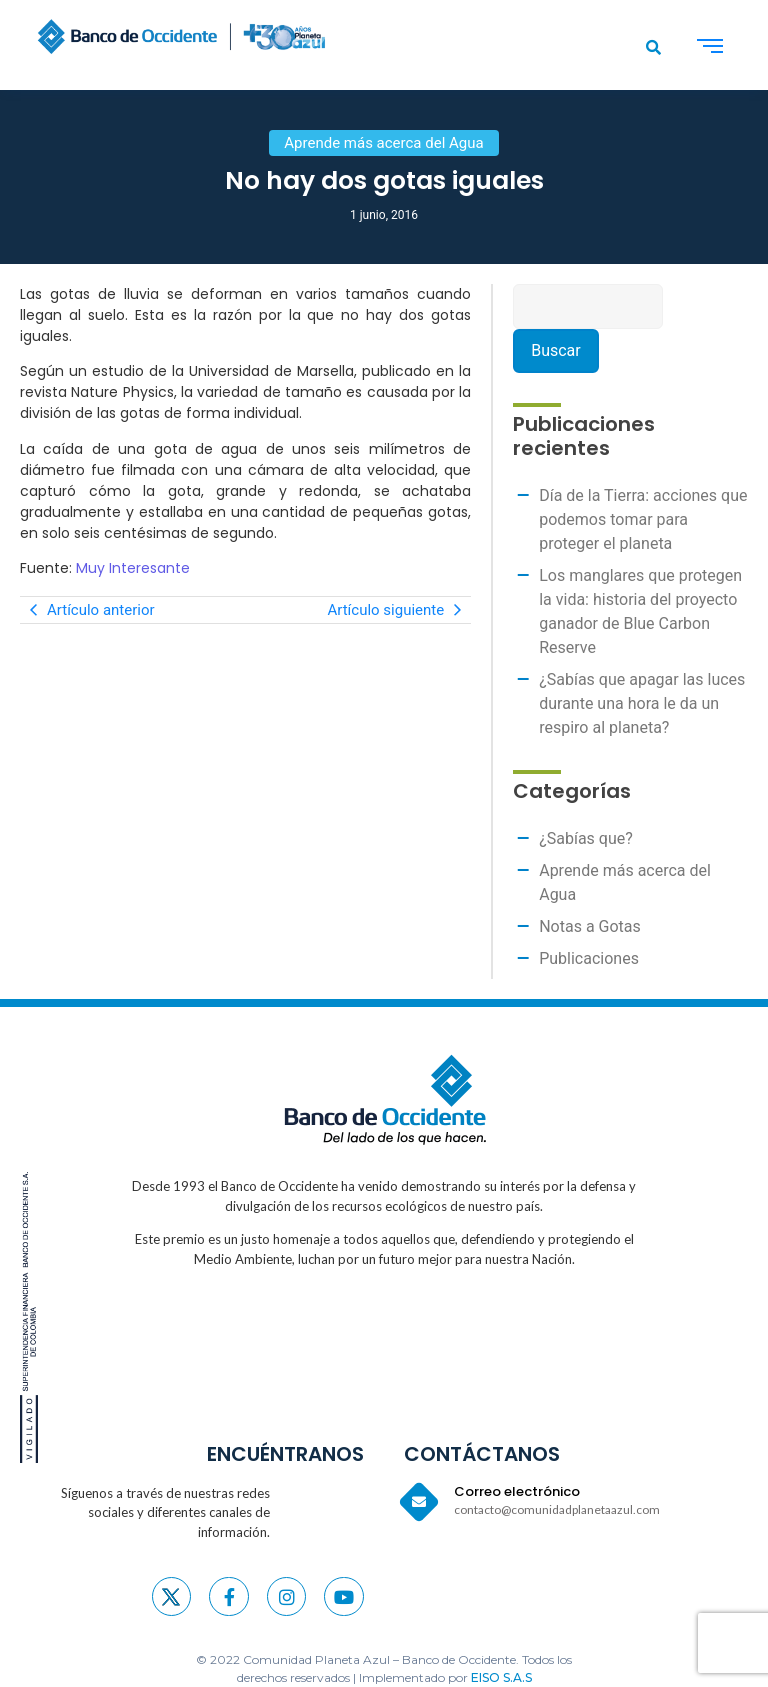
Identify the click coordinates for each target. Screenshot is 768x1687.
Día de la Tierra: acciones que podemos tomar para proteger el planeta (643, 519)
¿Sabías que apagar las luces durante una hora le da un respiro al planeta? (642, 703)
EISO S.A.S (501, 1677)
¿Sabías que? (586, 838)
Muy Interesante (133, 568)
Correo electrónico (517, 1491)
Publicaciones (589, 958)
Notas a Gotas (590, 926)
